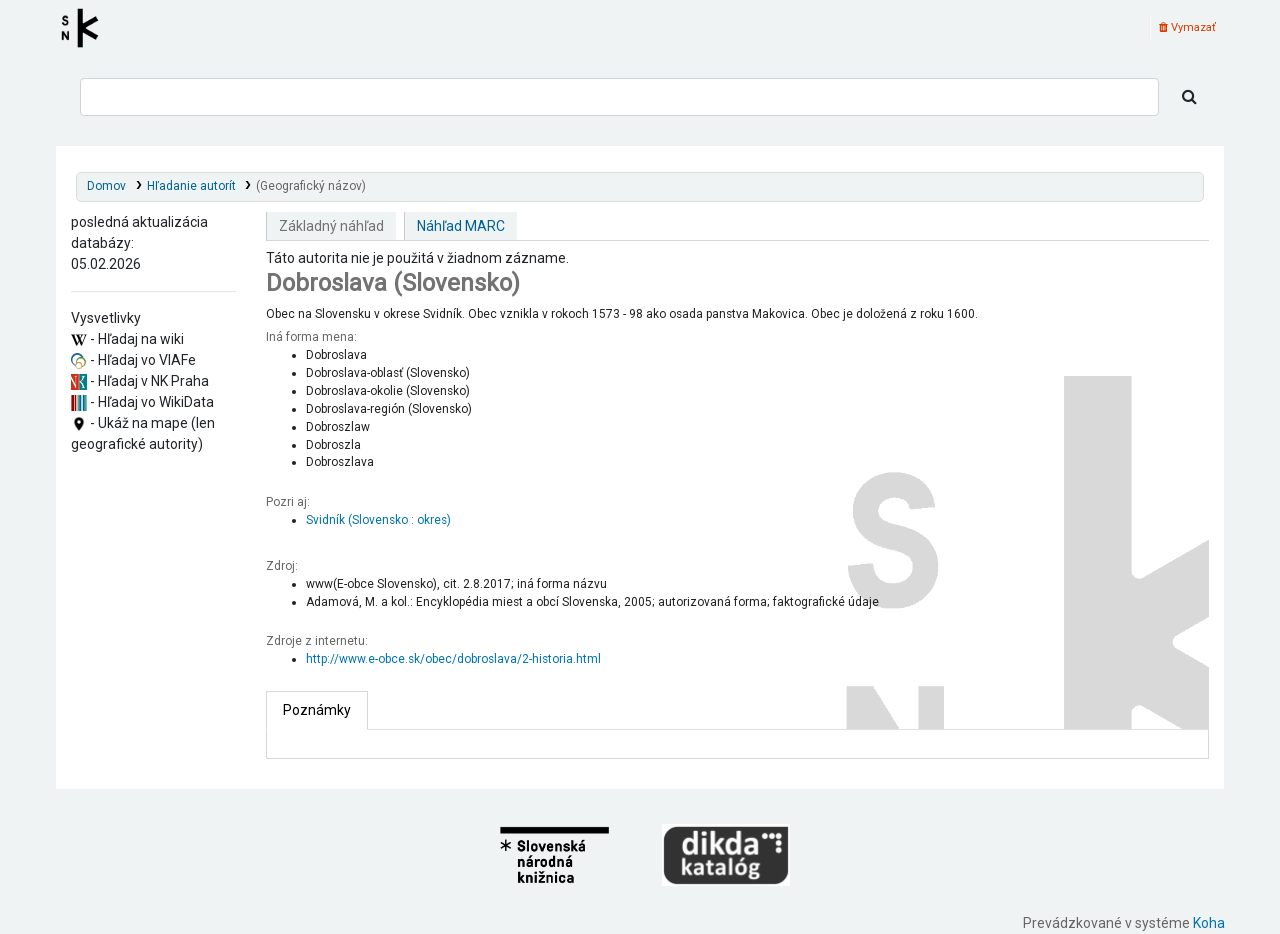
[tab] (317, 710)
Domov (106, 186)
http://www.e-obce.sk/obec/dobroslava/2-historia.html (453, 659)
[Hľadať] (1189, 97)
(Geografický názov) (311, 186)
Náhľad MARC (461, 226)
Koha (1209, 923)
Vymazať (1187, 27)
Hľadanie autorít (191, 186)
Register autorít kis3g (86, 28)
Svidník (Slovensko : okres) (378, 520)
